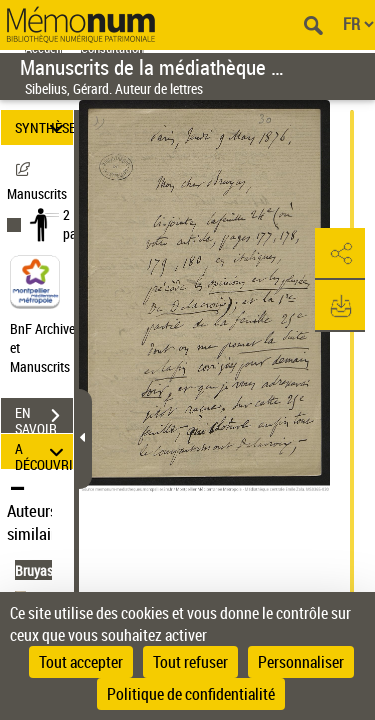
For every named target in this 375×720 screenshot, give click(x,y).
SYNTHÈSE (44, 127)
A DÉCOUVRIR (44, 451)
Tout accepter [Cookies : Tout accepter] (81, 662)
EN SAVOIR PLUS (44, 418)
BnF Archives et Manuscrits (48, 347)
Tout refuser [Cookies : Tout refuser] (190, 662)
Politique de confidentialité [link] (191, 694)
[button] (340, 254)
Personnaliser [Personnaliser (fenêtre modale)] (301, 662)
